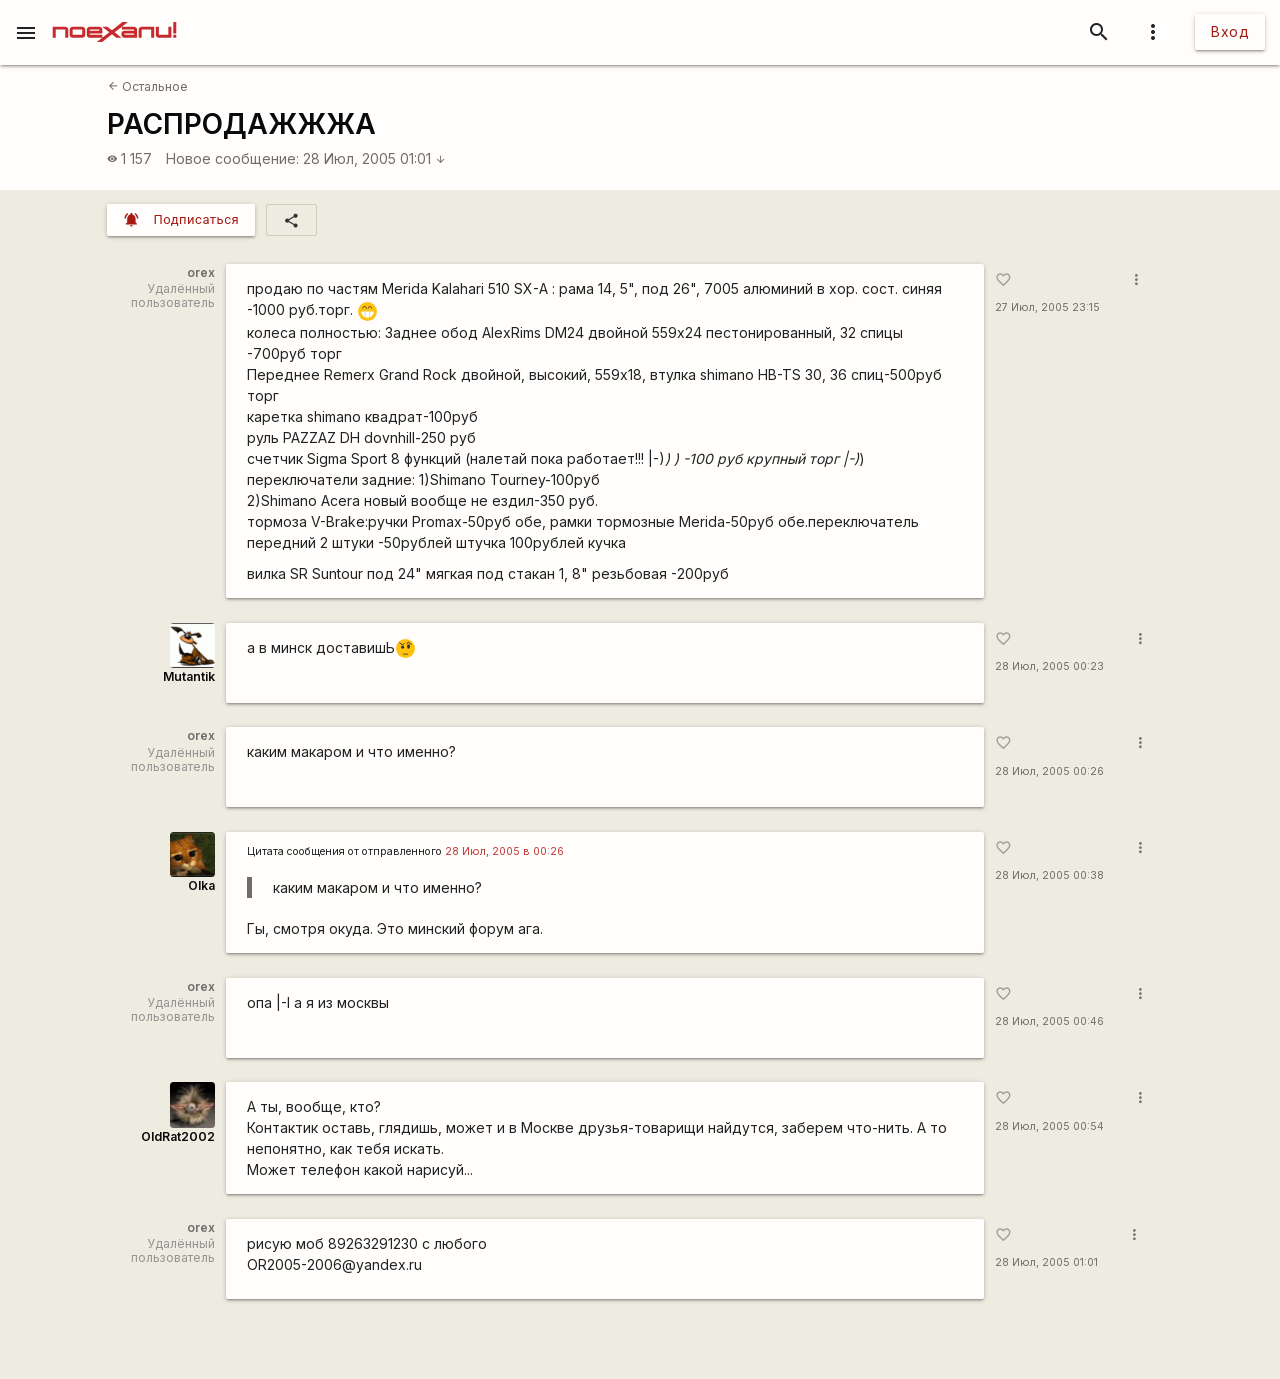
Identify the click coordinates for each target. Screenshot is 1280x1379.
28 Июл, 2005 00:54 (1049, 1126)
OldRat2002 (178, 1136)
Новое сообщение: (232, 158)
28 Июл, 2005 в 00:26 (504, 851)
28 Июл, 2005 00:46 (1049, 1021)
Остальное (148, 86)
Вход (1230, 31)
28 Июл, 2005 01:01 (374, 158)
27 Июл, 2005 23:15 (1047, 307)
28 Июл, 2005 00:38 (1049, 875)
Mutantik (189, 676)
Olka (201, 885)
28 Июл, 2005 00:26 (1049, 771)
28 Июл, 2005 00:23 (1049, 666)
